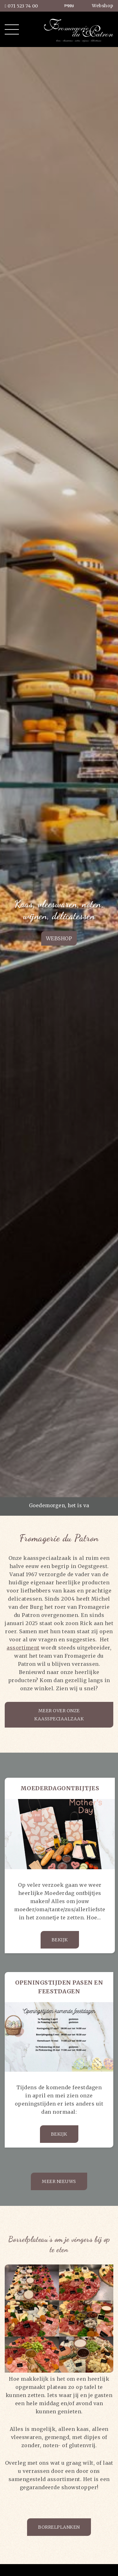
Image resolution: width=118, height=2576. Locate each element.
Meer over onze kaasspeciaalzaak (59, 1715)
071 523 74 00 (21, 6)
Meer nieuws (59, 2181)
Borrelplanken (59, 2527)
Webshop (102, 5)
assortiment (23, 1648)
